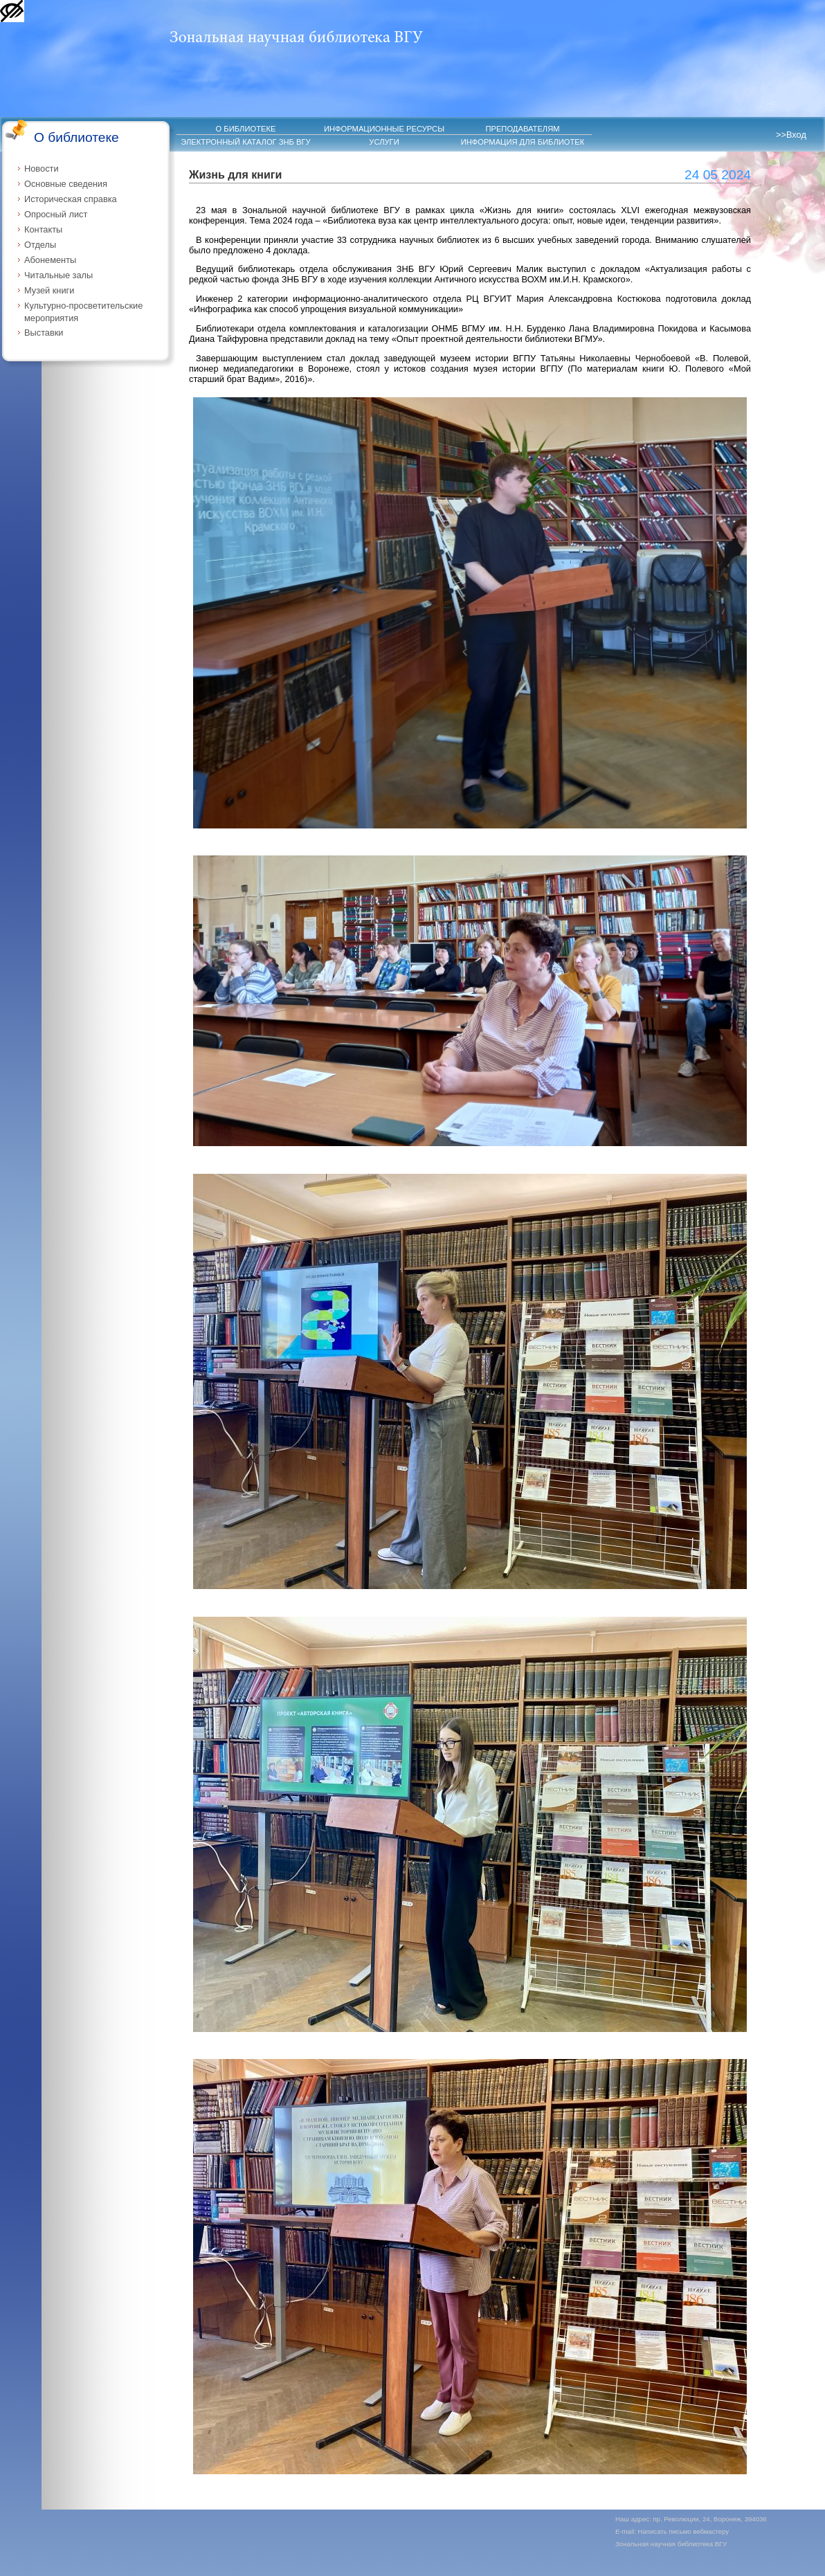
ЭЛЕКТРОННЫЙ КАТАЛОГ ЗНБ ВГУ (245, 142)
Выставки (44, 332)
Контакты (43, 229)
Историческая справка (70, 199)
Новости (41, 168)
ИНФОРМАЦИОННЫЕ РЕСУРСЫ (384, 129)
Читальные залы (58, 275)
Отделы (40, 244)
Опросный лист (55, 214)
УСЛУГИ (384, 142)
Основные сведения (65, 184)
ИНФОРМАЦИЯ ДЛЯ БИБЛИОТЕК (523, 142)
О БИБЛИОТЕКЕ (246, 129)
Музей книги (49, 290)
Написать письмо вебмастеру (683, 2531)
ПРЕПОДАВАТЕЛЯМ (522, 129)
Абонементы (50, 260)
